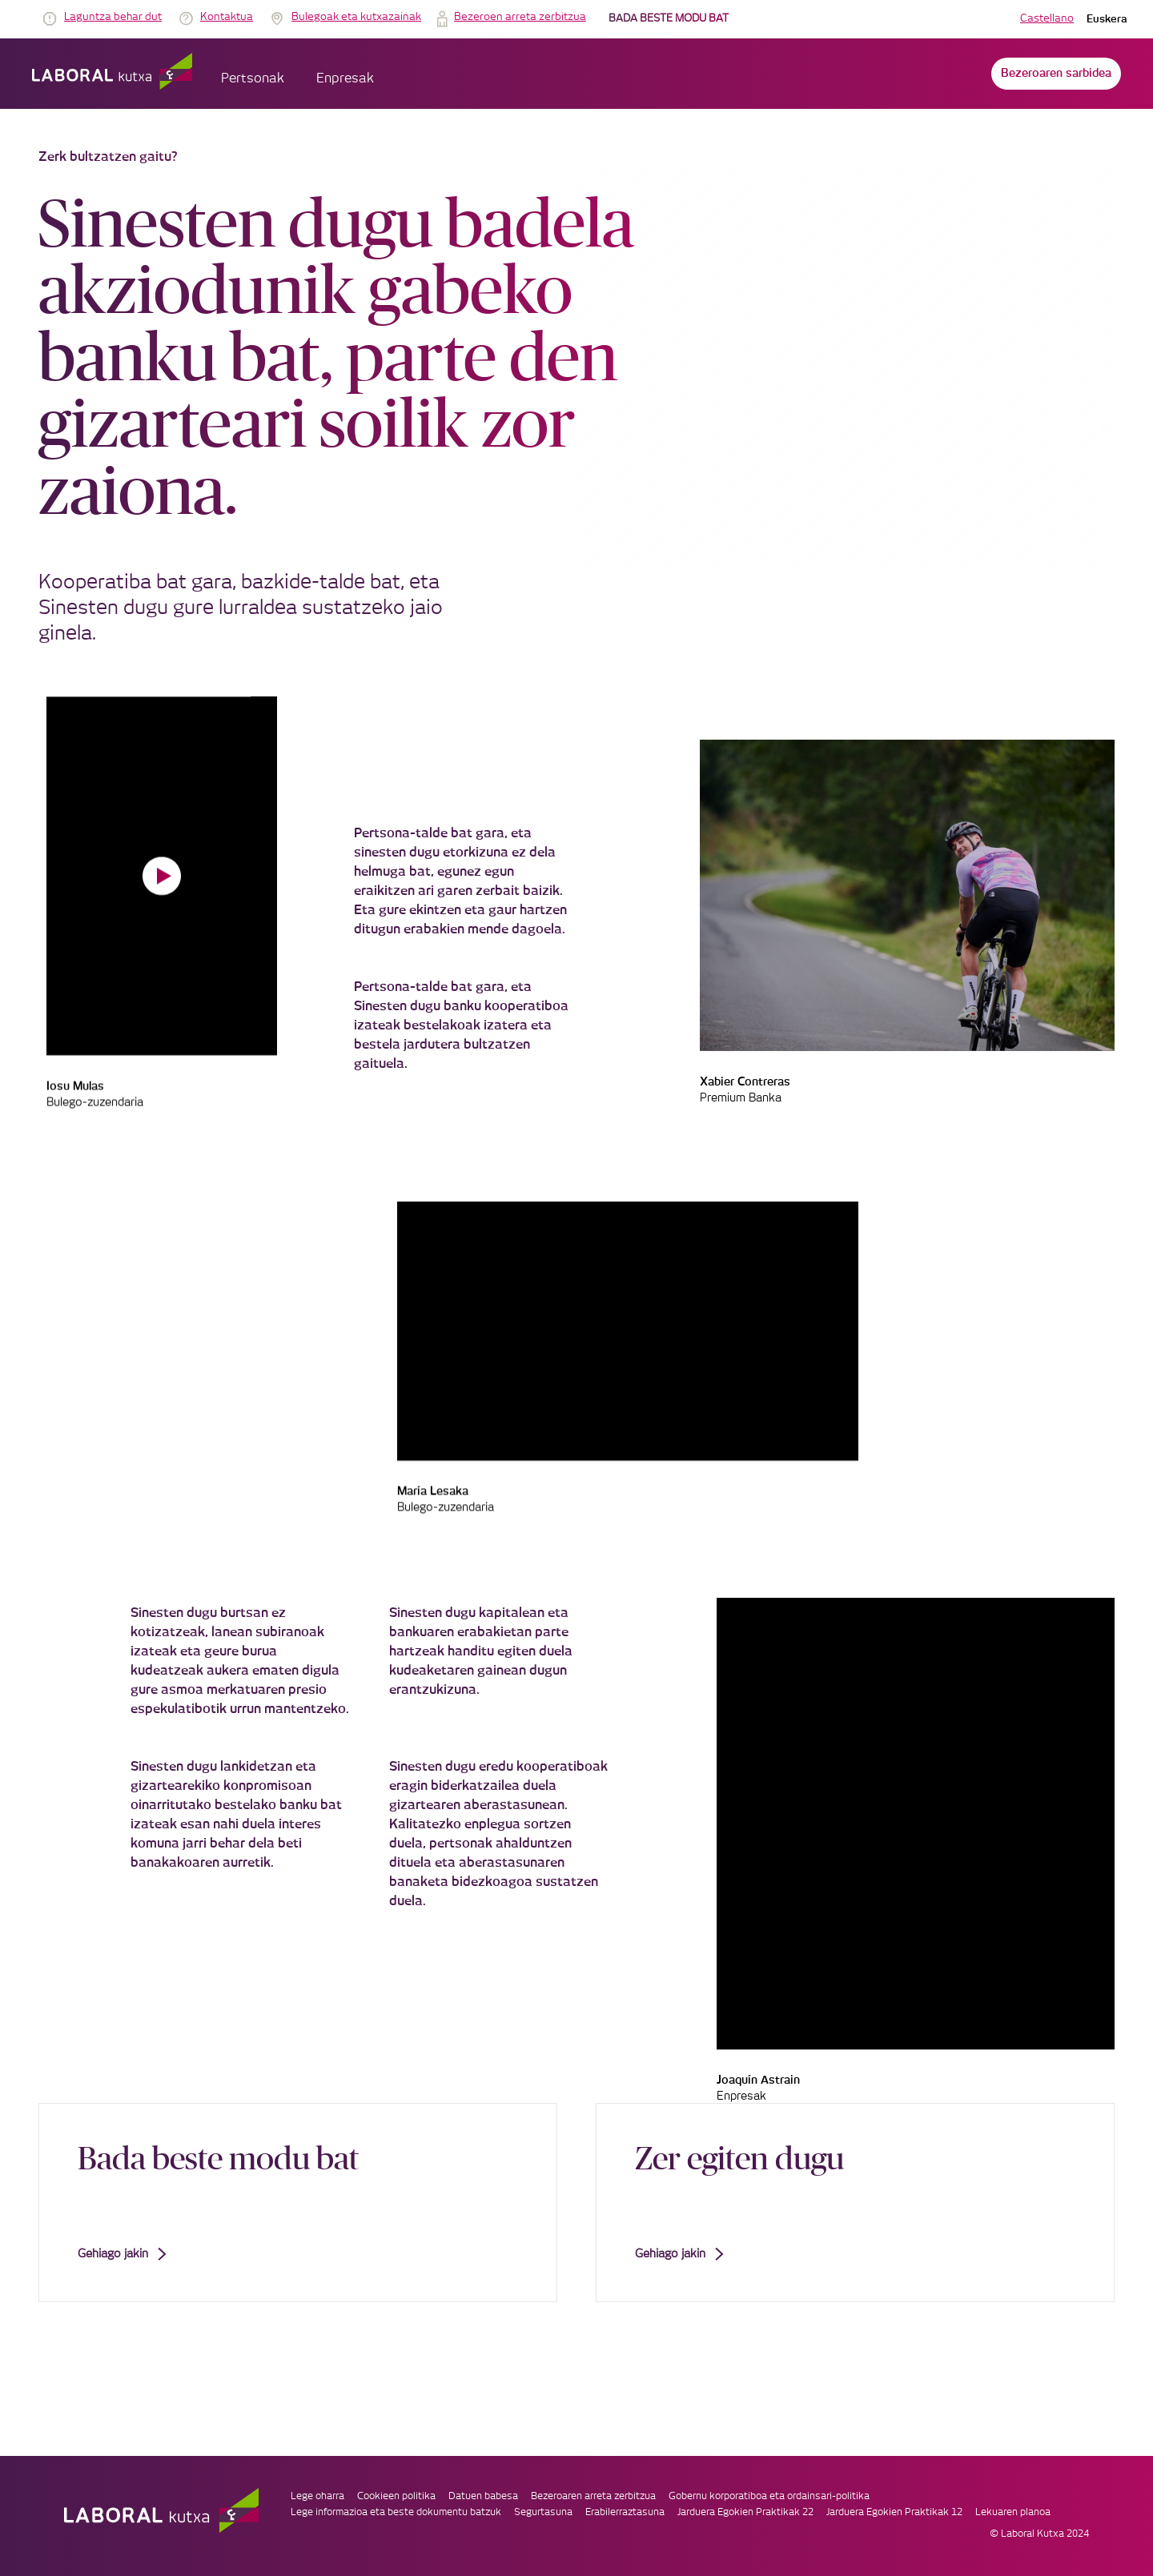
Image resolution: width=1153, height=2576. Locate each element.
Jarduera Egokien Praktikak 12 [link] (894, 2512)
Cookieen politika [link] (396, 2496)
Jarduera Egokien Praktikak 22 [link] (745, 2512)
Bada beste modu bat (218, 2158)
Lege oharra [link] (317, 2496)
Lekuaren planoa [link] (1013, 2512)
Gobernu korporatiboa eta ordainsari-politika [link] (769, 2496)
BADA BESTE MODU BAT (669, 19)
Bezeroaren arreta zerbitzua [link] (593, 2496)
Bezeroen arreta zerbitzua (520, 17)
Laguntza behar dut (113, 17)
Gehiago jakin (122, 2254)
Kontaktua (226, 17)
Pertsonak (252, 78)
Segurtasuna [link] (543, 2512)
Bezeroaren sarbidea (1056, 73)
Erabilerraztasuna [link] (625, 2512)
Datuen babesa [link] (483, 2496)
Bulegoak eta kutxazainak (356, 17)
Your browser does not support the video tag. (161, 875)
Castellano (1047, 19)
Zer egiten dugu (739, 2158)
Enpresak (345, 78)
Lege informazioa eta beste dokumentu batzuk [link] (396, 2512)
